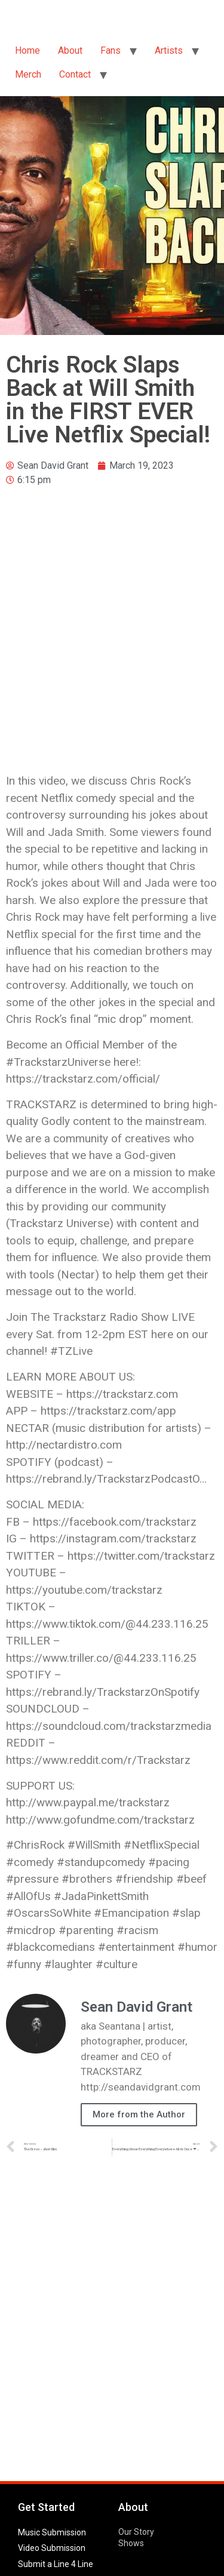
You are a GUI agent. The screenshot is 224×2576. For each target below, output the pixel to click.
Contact (75, 74)
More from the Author (139, 2114)
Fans (110, 50)
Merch (28, 74)
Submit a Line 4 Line (55, 2564)
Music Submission (52, 2532)
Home (27, 50)
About (70, 50)
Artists (169, 50)
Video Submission (51, 2548)
